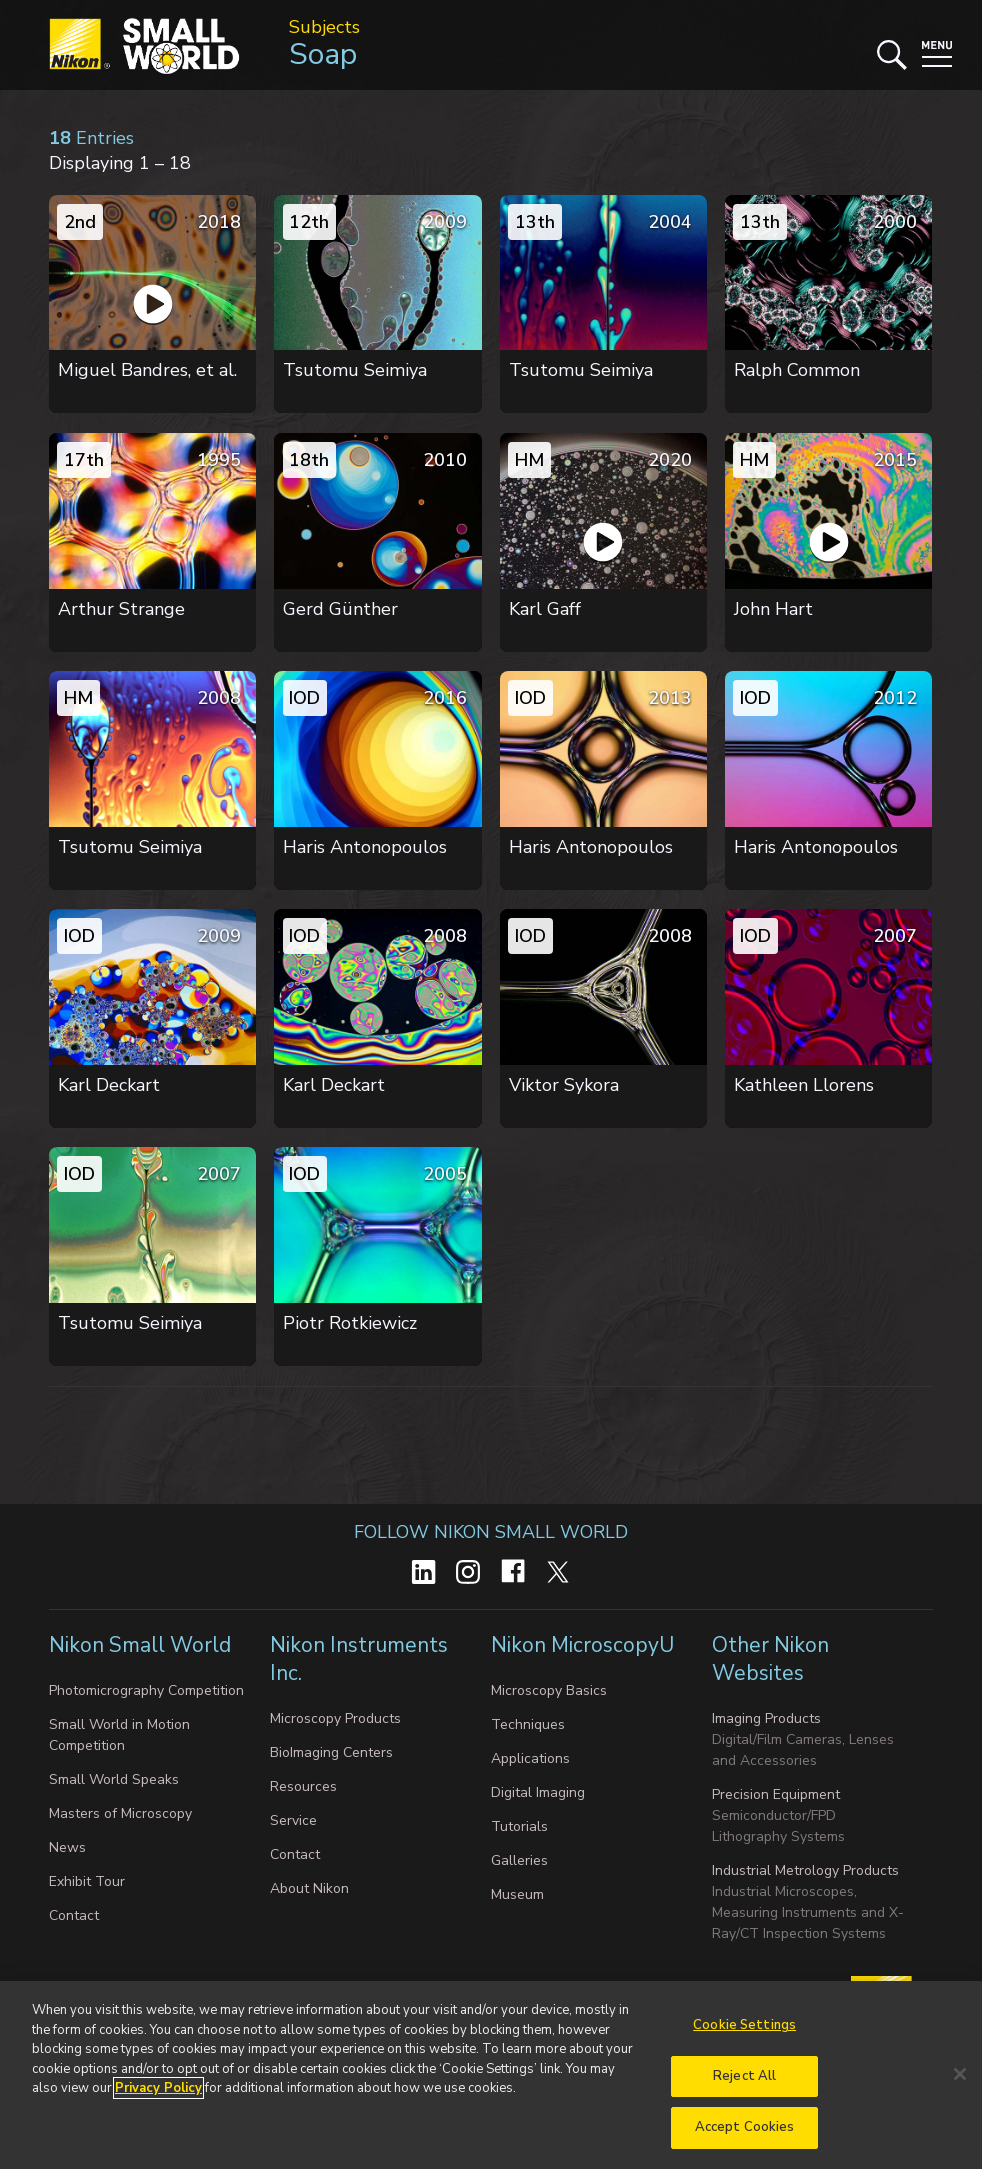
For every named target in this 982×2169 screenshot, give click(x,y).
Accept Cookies (745, 2137)
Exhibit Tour (87, 1881)
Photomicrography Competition (146, 1690)
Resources (303, 1786)
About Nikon (309, 1888)
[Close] (960, 2083)
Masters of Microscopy (120, 1813)
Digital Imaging (538, 1792)
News (67, 1847)
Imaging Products (766, 1718)
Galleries (519, 1860)
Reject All (744, 2085)
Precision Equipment (776, 1794)
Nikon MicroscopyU (582, 1645)
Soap (323, 54)
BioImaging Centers (331, 1752)
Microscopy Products (335, 1718)
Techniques (528, 1724)
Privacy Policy (158, 2097)
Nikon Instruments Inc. (359, 1659)
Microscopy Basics (549, 1690)
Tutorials (519, 1826)
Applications (530, 1758)
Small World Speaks (114, 1779)
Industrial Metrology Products (805, 1870)
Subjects (324, 27)
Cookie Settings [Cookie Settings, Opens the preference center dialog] (744, 2034)
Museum (517, 1894)
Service (293, 1820)
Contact (74, 1915)
